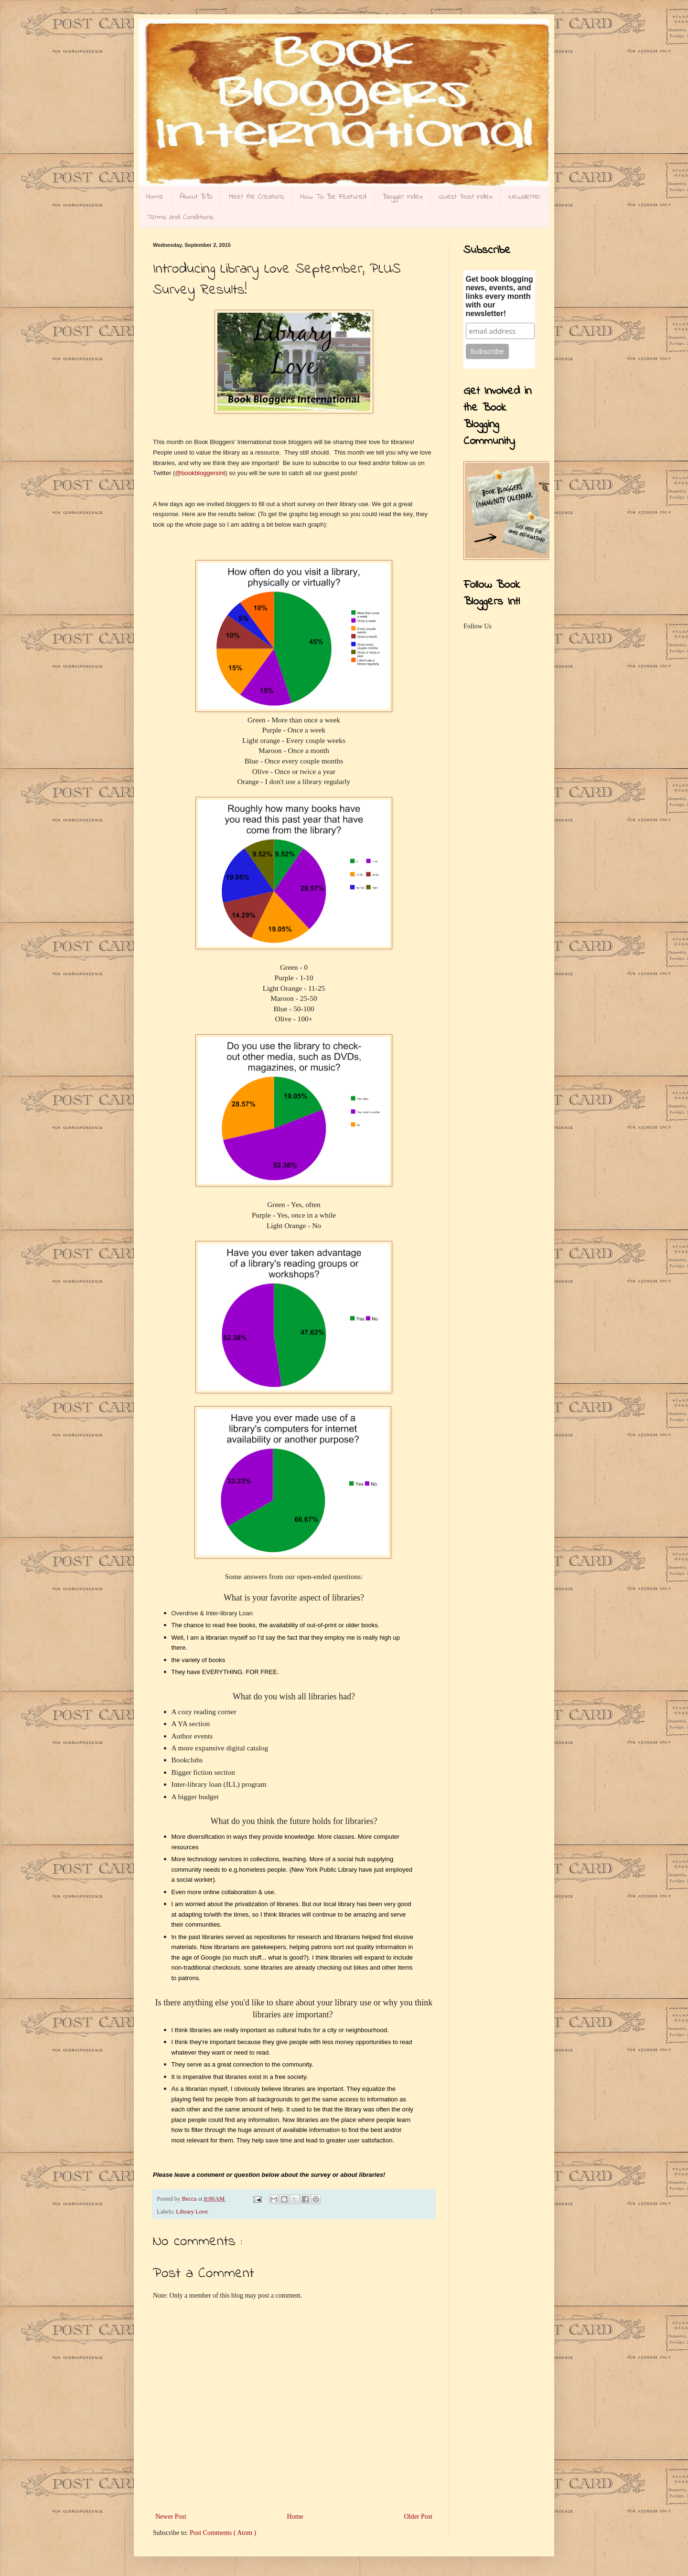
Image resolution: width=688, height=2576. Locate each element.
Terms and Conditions (180, 217)
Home (154, 196)
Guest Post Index (466, 196)
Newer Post (170, 2516)
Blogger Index (403, 196)
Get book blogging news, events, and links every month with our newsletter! (499, 296)
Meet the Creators (256, 196)
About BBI (196, 196)
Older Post (418, 2516)
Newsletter (525, 196)
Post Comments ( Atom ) (223, 2532)
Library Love (192, 2211)
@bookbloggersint (200, 473)
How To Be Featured (333, 196)
